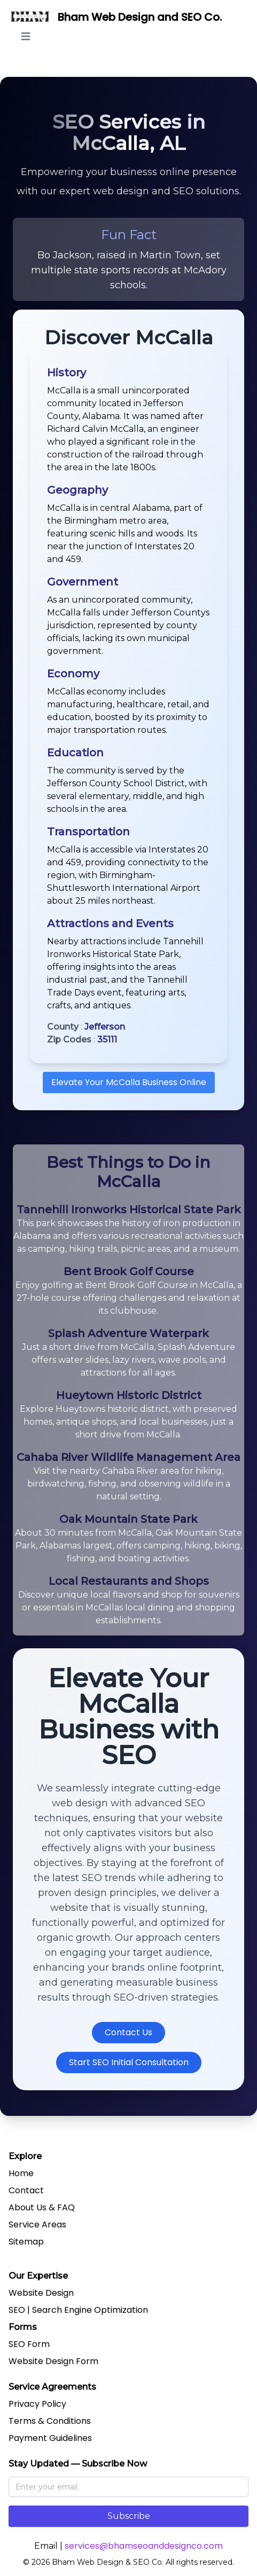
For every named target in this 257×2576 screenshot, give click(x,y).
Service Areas (37, 2224)
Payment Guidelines (50, 2438)
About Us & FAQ (42, 2207)
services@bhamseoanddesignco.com (144, 2546)
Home (21, 2173)
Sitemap (26, 2241)
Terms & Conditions (50, 2421)
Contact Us (128, 2032)
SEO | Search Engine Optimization (78, 2310)
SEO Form (29, 2344)
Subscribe (128, 2516)
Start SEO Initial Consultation (129, 2062)
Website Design (41, 2293)
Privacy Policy (37, 2404)
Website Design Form (53, 2361)
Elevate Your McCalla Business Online (128, 1082)
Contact (26, 2190)
